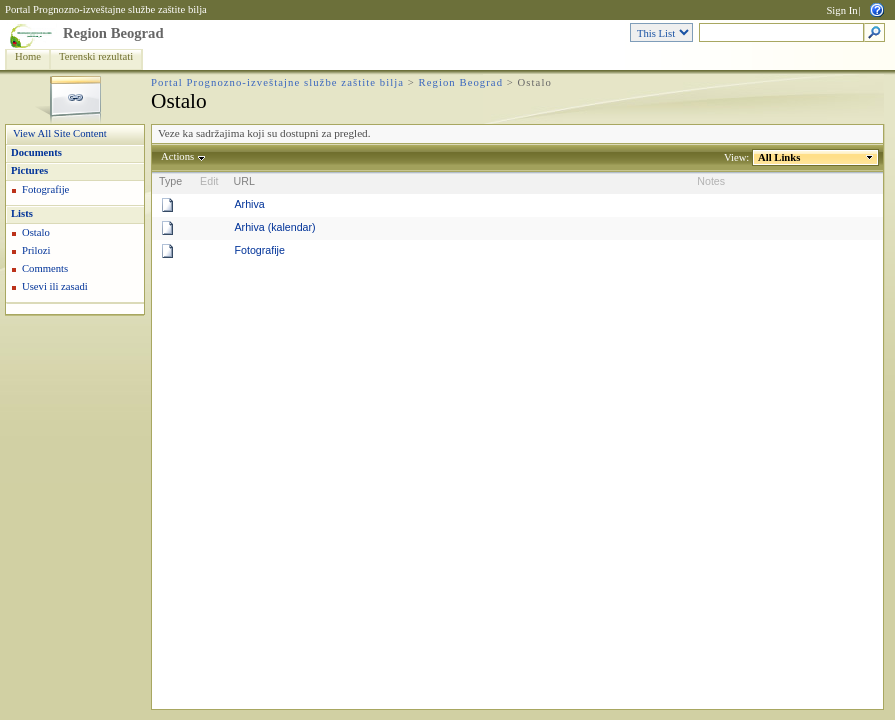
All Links (779, 157)
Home (28, 56)
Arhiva (249, 204)
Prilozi (36, 250)
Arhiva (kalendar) (274, 227)
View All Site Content (60, 133)
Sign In (841, 10)
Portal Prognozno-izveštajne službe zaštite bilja (106, 9)
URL (243, 181)
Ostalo (36, 232)
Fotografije (45, 189)
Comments (45, 268)
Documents (36, 152)
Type (170, 181)
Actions (178, 156)
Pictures (29, 170)
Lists (22, 213)
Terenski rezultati (96, 56)
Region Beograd (113, 33)
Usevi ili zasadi (55, 286)
